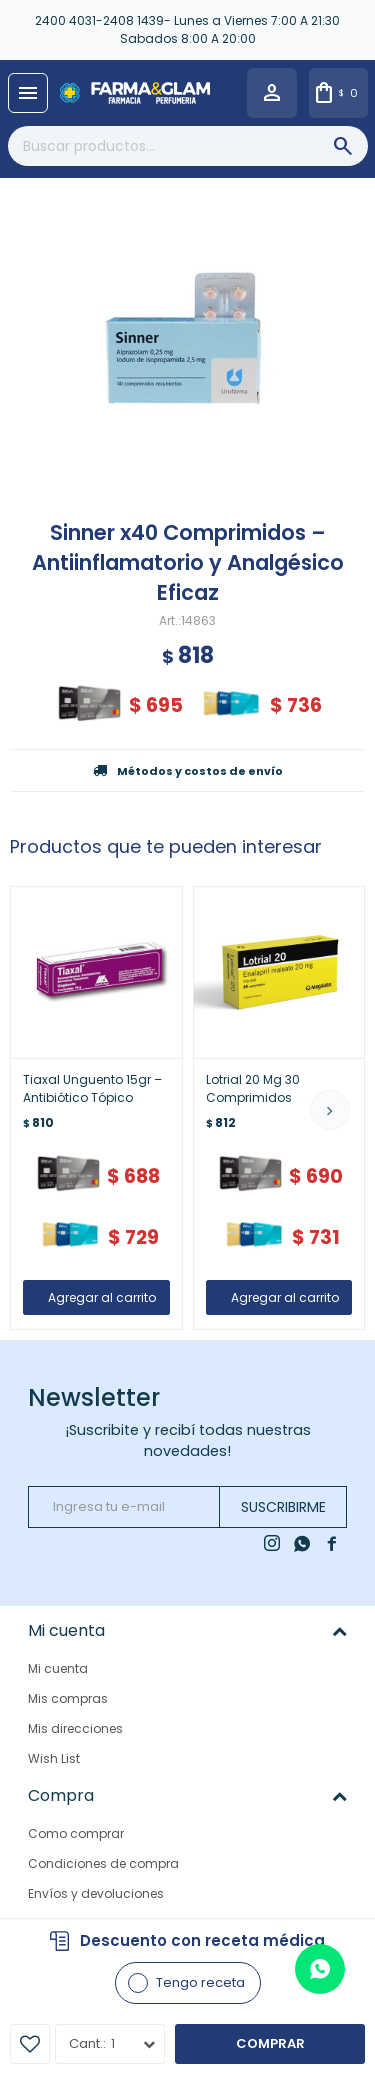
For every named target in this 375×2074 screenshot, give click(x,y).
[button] (330, 1110)
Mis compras (68, 1698)
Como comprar (76, 1833)
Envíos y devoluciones (96, 1893)
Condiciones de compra (103, 1863)
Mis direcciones (75, 1728)
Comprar (270, 2043)
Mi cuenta (58, 1668)
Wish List (54, 1758)
